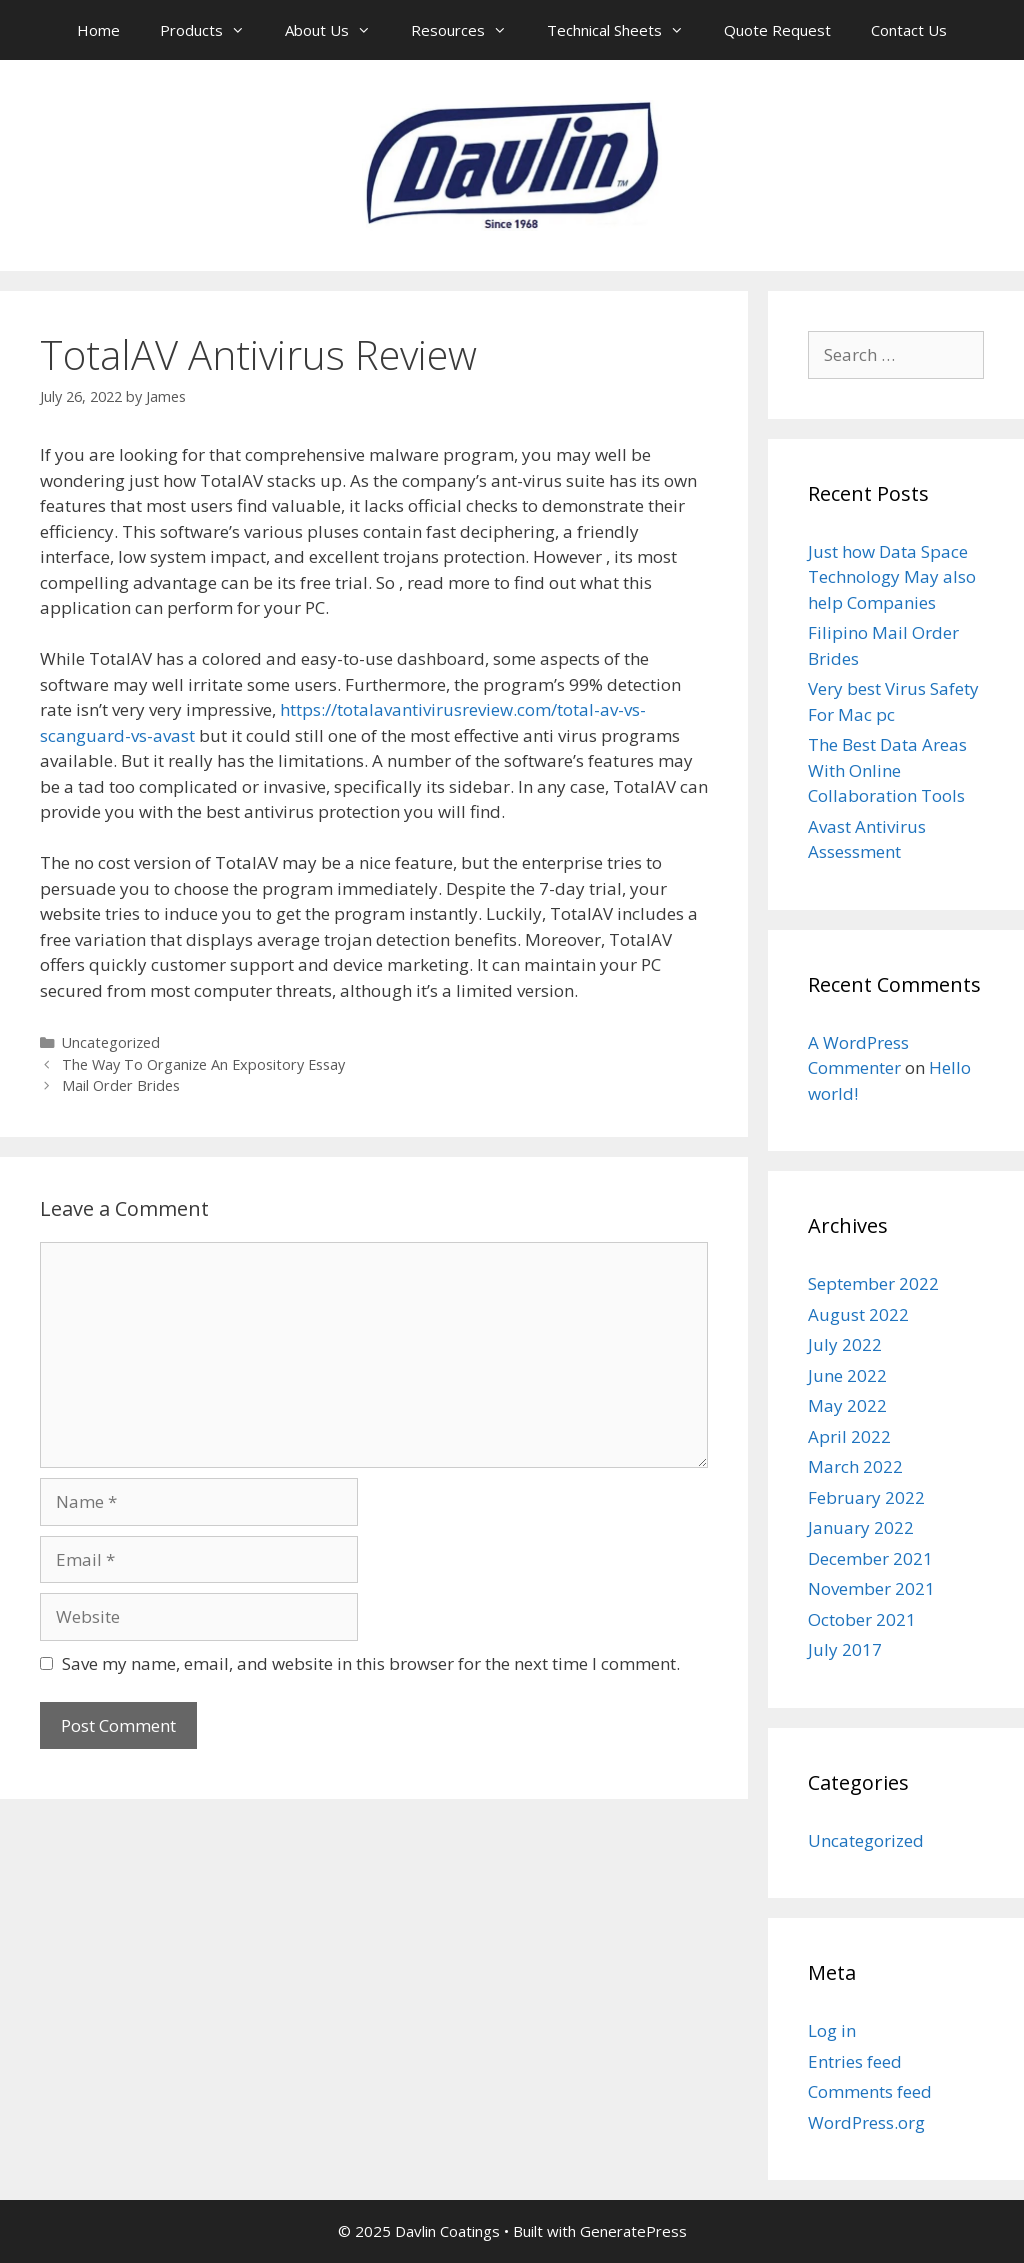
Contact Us (909, 30)
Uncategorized (111, 1042)
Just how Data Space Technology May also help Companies (892, 577)
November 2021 (871, 1588)
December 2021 (870, 1558)
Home (98, 30)
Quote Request (777, 30)
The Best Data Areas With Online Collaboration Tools (887, 770)
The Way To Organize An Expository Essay (203, 1064)
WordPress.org (866, 2122)
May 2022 (847, 1405)
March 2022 (855, 1466)
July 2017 (845, 1649)
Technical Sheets (625, 30)
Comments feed (870, 2091)
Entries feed (855, 2061)
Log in (832, 2030)
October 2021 (862, 1619)
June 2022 (847, 1375)
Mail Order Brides (121, 1085)
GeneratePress (633, 2231)
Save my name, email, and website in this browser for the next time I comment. (371, 1663)
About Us (338, 30)
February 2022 (866, 1497)
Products (212, 30)
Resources (469, 30)
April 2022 (849, 1436)
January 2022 (861, 1527)
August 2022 (858, 1314)
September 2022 (873, 1283)
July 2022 (845, 1344)
